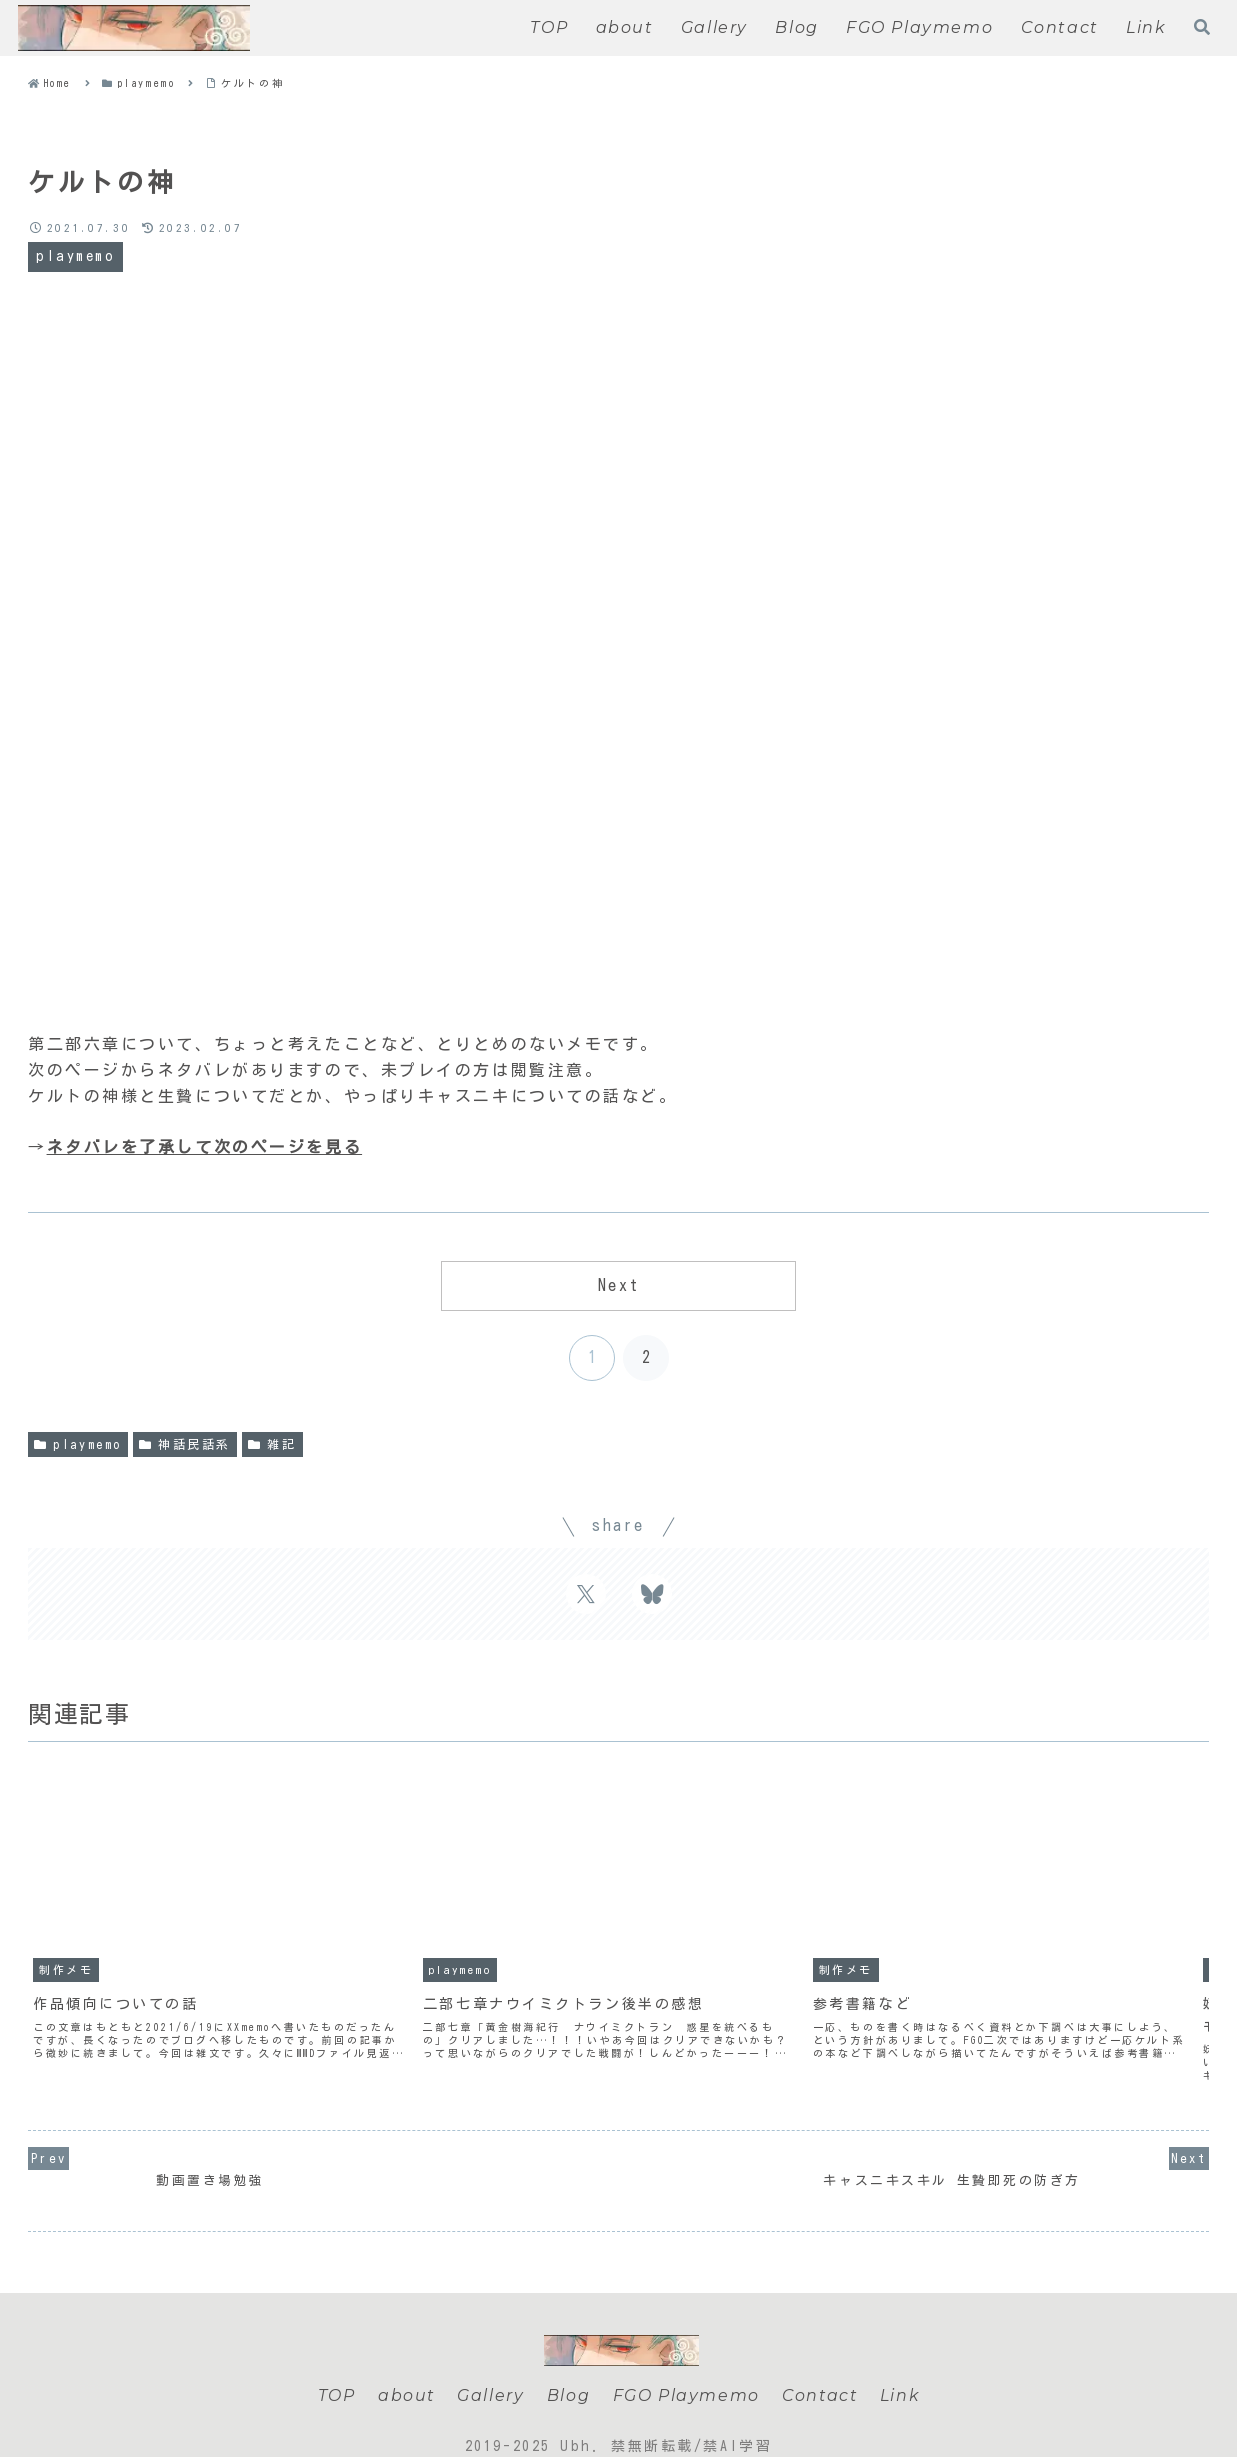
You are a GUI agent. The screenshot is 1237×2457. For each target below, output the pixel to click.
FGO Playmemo (684, 2368)
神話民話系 (185, 1444)
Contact (820, 2368)
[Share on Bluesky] (652, 1594)
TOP (334, 2368)
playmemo (78, 1444)
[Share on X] (586, 1594)
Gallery (489, 2368)
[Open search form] (1202, 27)
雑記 (272, 1444)
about (404, 2368)
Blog (566, 2368)
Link (901, 2368)
